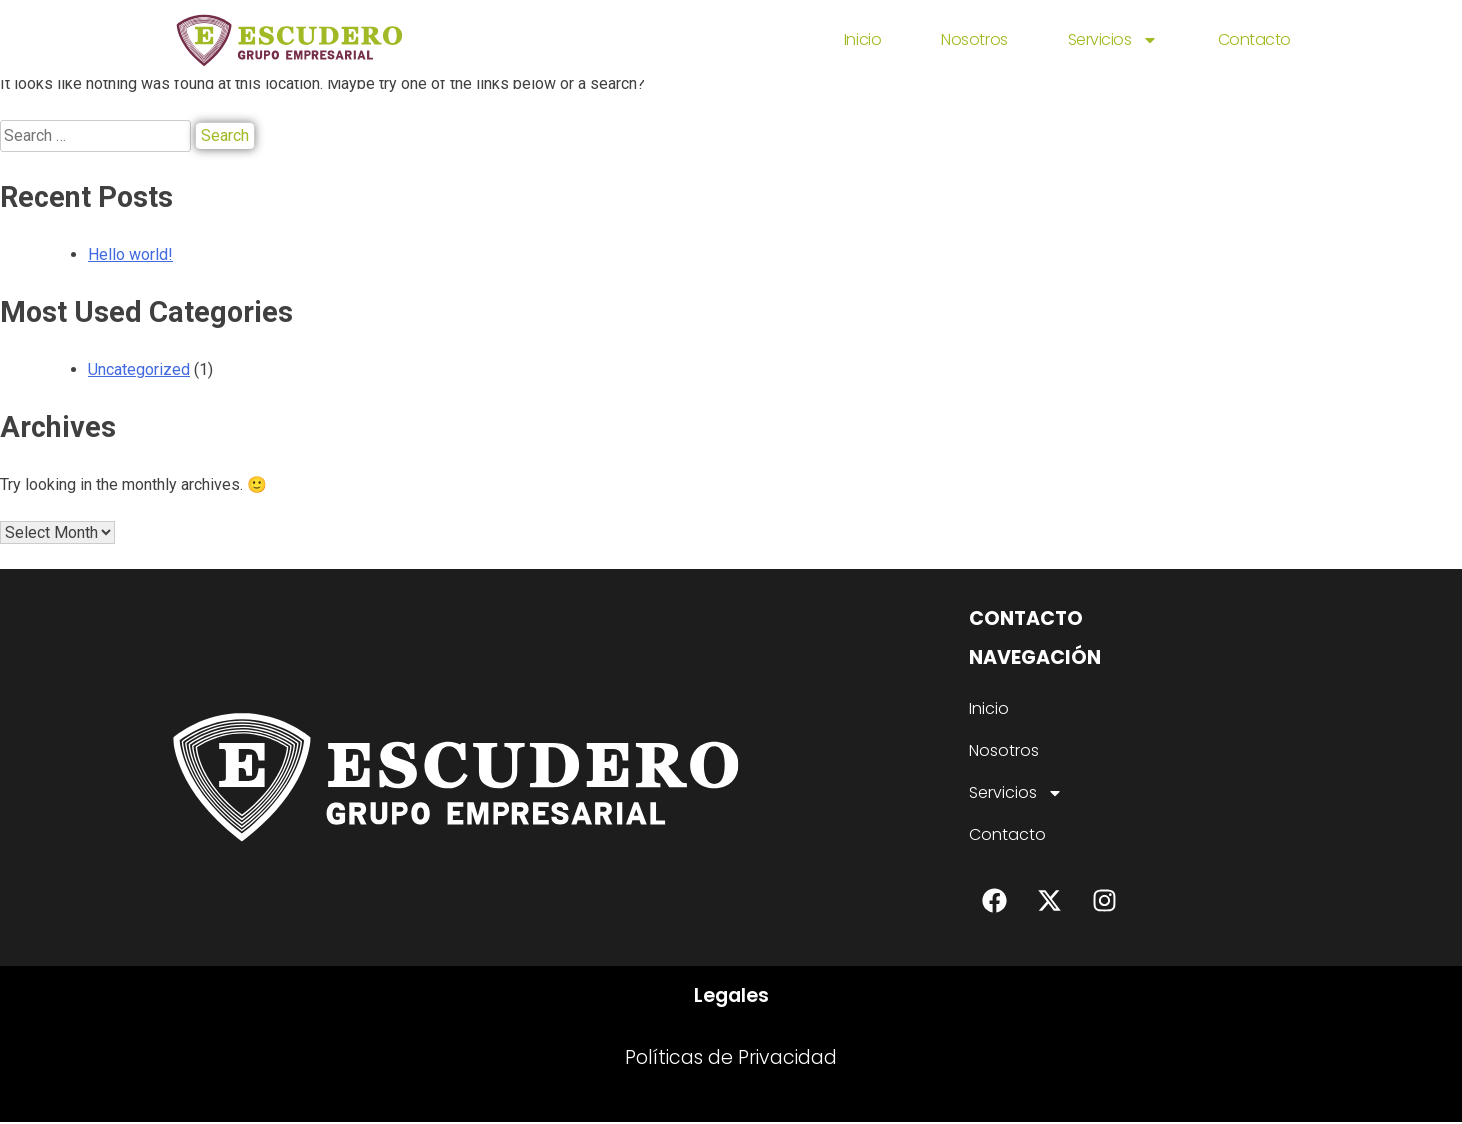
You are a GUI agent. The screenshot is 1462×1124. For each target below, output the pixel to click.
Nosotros (974, 39)
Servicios (1113, 40)
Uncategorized (139, 369)
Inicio (862, 39)
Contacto (1254, 39)
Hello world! (130, 254)
